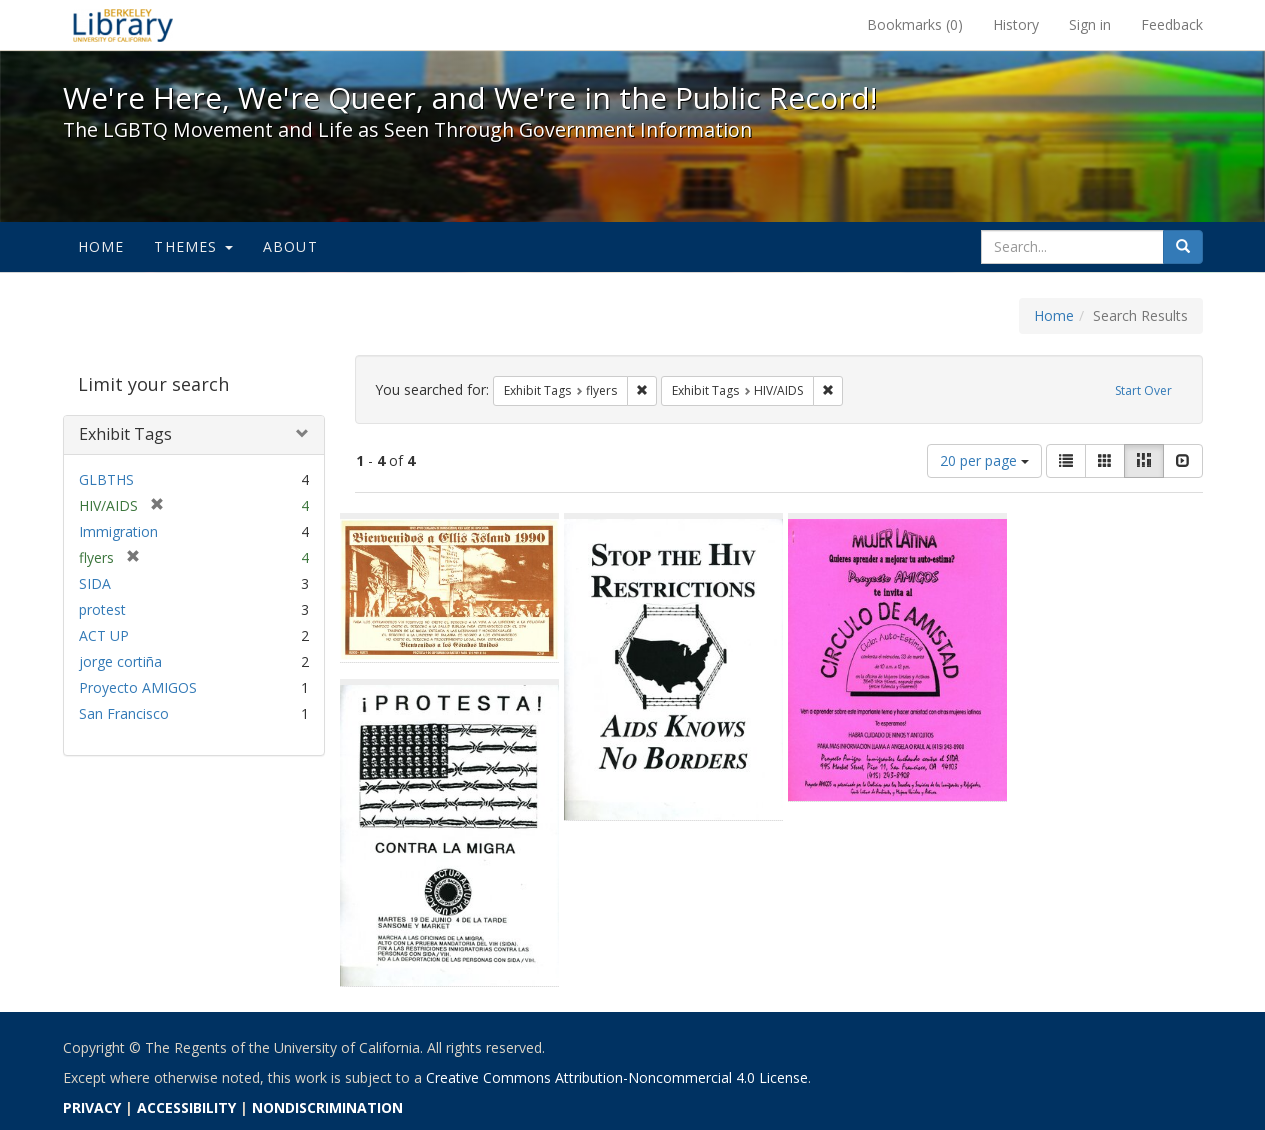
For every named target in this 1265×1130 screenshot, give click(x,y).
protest (102, 609)
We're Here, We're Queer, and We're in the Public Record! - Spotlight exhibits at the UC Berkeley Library (123, 25)
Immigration (118, 531)
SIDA (95, 583)
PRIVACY (92, 1107)
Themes (193, 246)
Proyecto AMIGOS (138, 687)
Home (101, 246)
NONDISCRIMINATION (327, 1107)
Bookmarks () (915, 24)
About (290, 246)
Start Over (1143, 390)
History (1016, 24)
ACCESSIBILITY (186, 1107)
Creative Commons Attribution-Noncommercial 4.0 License (617, 1077)
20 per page (984, 460)
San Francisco (124, 713)
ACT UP (104, 635)
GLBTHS (106, 479)
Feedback (1172, 24)
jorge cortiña (120, 661)
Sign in (1090, 24)
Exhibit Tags (125, 434)
